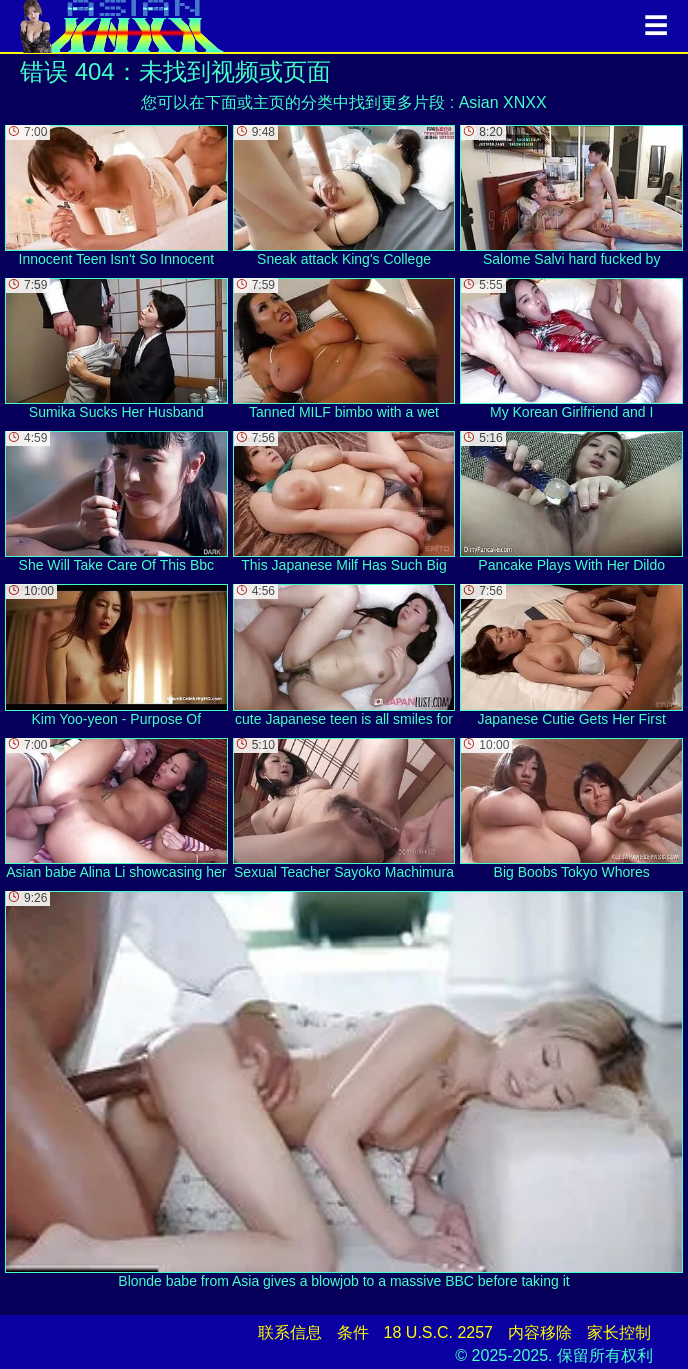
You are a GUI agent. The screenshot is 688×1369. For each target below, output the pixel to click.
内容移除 (540, 1332)
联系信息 (290, 1332)
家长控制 (619, 1332)
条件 (353, 1332)
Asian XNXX (503, 102)
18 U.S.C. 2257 (438, 1332)
